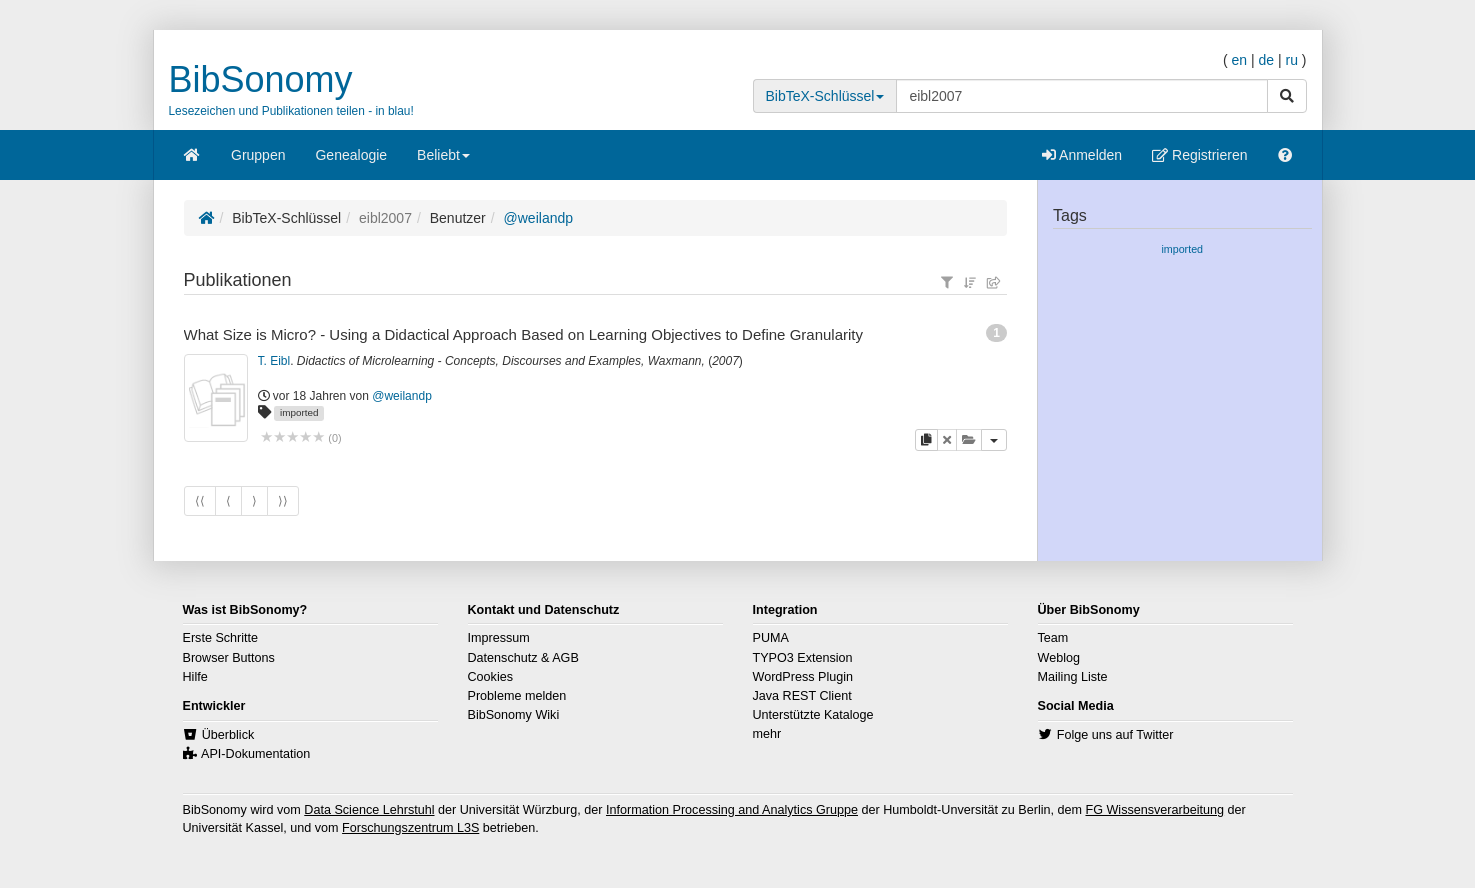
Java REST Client (802, 696)
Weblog (1059, 658)
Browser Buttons (229, 658)
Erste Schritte (221, 638)
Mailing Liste (1073, 677)
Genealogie (351, 155)
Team (1053, 638)
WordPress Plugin (803, 677)
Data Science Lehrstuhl (369, 810)
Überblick (228, 735)
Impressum (499, 638)
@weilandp (538, 218)
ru (1291, 60)
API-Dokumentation (255, 754)
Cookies (491, 677)
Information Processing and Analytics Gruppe (732, 810)
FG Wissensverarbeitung (1154, 810)
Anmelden (1082, 155)
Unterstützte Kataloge (813, 715)
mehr (767, 734)
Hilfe (195, 677)
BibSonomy (261, 79)
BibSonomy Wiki (514, 715)
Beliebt (443, 161)
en (1239, 60)
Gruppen (258, 155)
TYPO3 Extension (803, 658)
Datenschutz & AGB (523, 658)
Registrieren (1199, 155)
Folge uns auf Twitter (1115, 735)
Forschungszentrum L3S (410, 828)
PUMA (771, 638)
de (1266, 60)
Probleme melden (517, 696)
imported (299, 412)
